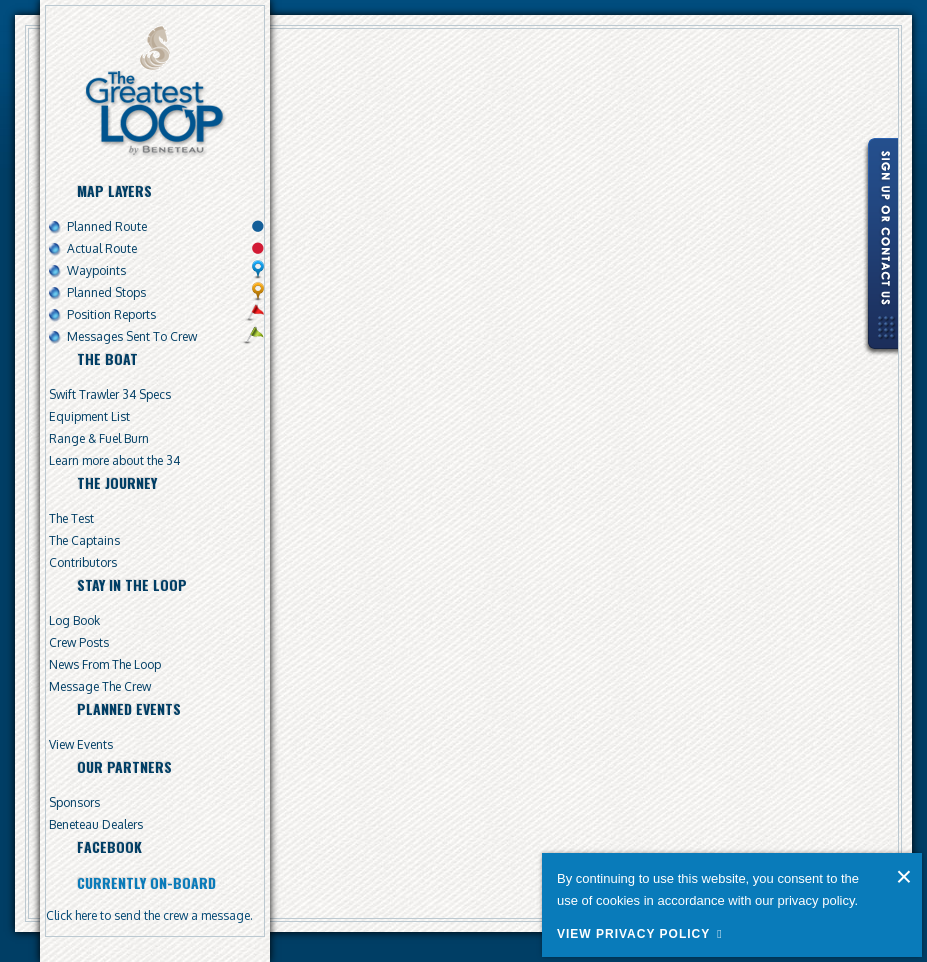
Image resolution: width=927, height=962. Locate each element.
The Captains (84, 540)
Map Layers (114, 190)
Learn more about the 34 (114, 460)
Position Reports (111, 314)
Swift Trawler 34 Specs (110, 394)
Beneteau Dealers (96, 824)
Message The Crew (100, 686)
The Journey (117, 482)
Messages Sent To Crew (132, 336)
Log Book (74, 620)
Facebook (109, 846)
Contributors (83, 562)
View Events (81, 744)
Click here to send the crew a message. (149, 915)
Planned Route (107, 226)
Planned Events (129, 708)
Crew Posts (79, 642)
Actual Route (102, 248)
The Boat (107, 358)
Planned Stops (106, 292)
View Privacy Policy (633, 934)
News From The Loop (105, 664)
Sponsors (74, 802)
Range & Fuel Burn (99, 438)
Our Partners (124, 766)
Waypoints (96, 270)
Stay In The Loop (132, 584)
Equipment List (89, 416)
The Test (71, 518)
